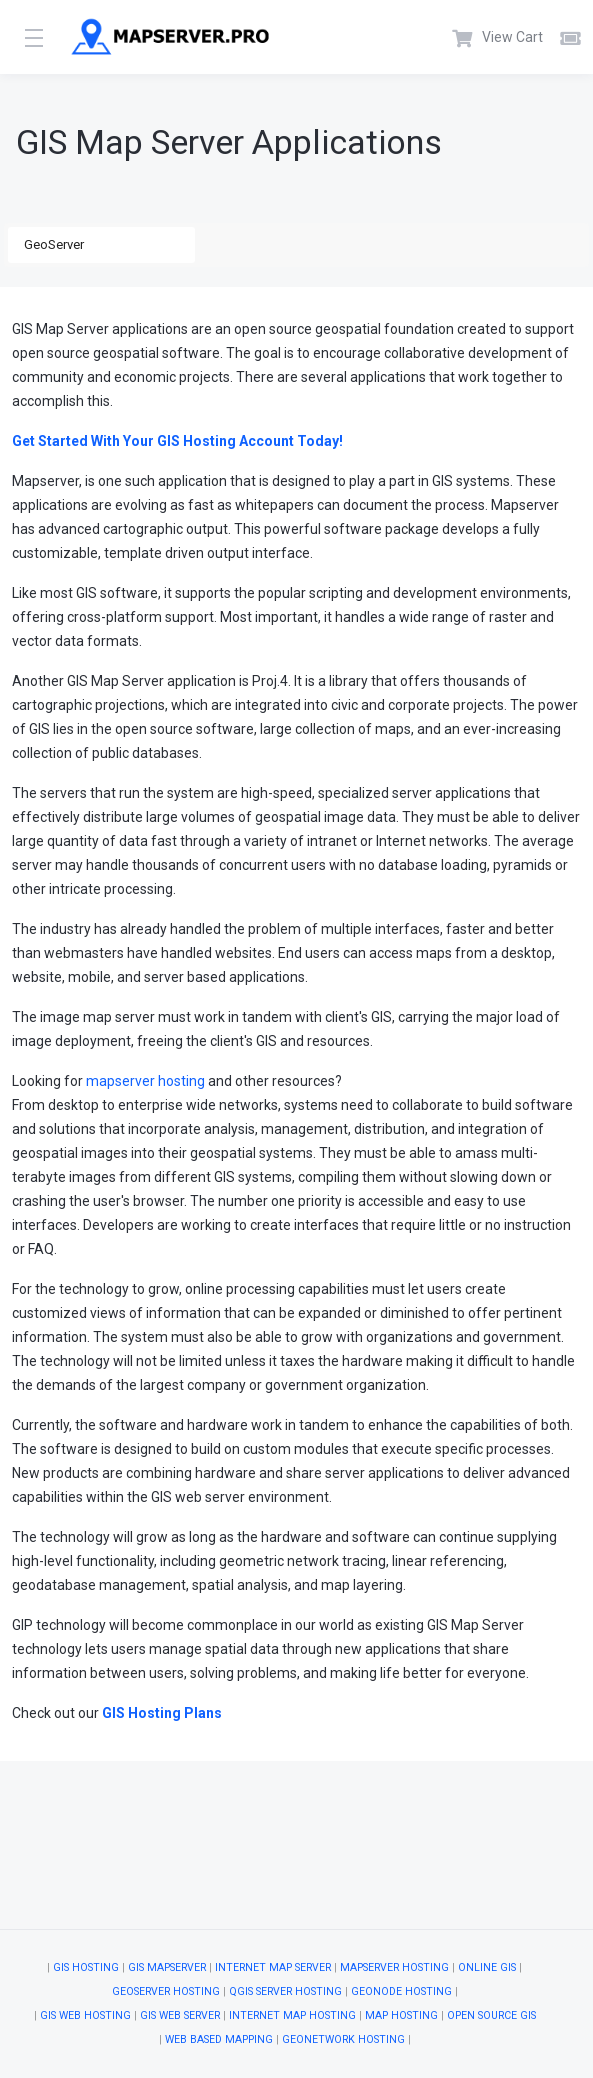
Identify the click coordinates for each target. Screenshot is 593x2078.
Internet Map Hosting (292, 2015)
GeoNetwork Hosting (343, 2039)
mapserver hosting (145, 1081)
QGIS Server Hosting (285, 1991)
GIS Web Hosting (85, 2015)
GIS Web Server (180, 2015)
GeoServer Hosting (166, 1991)
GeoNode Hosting (401, 1991)
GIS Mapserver (167, 1967)
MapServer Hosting (394, 1967)
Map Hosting (401, 2015)
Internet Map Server (273, 1967)
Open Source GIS (491, 2015)
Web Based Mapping (219, 2039)
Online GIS (487, 1967)
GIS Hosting (86, 1967)
